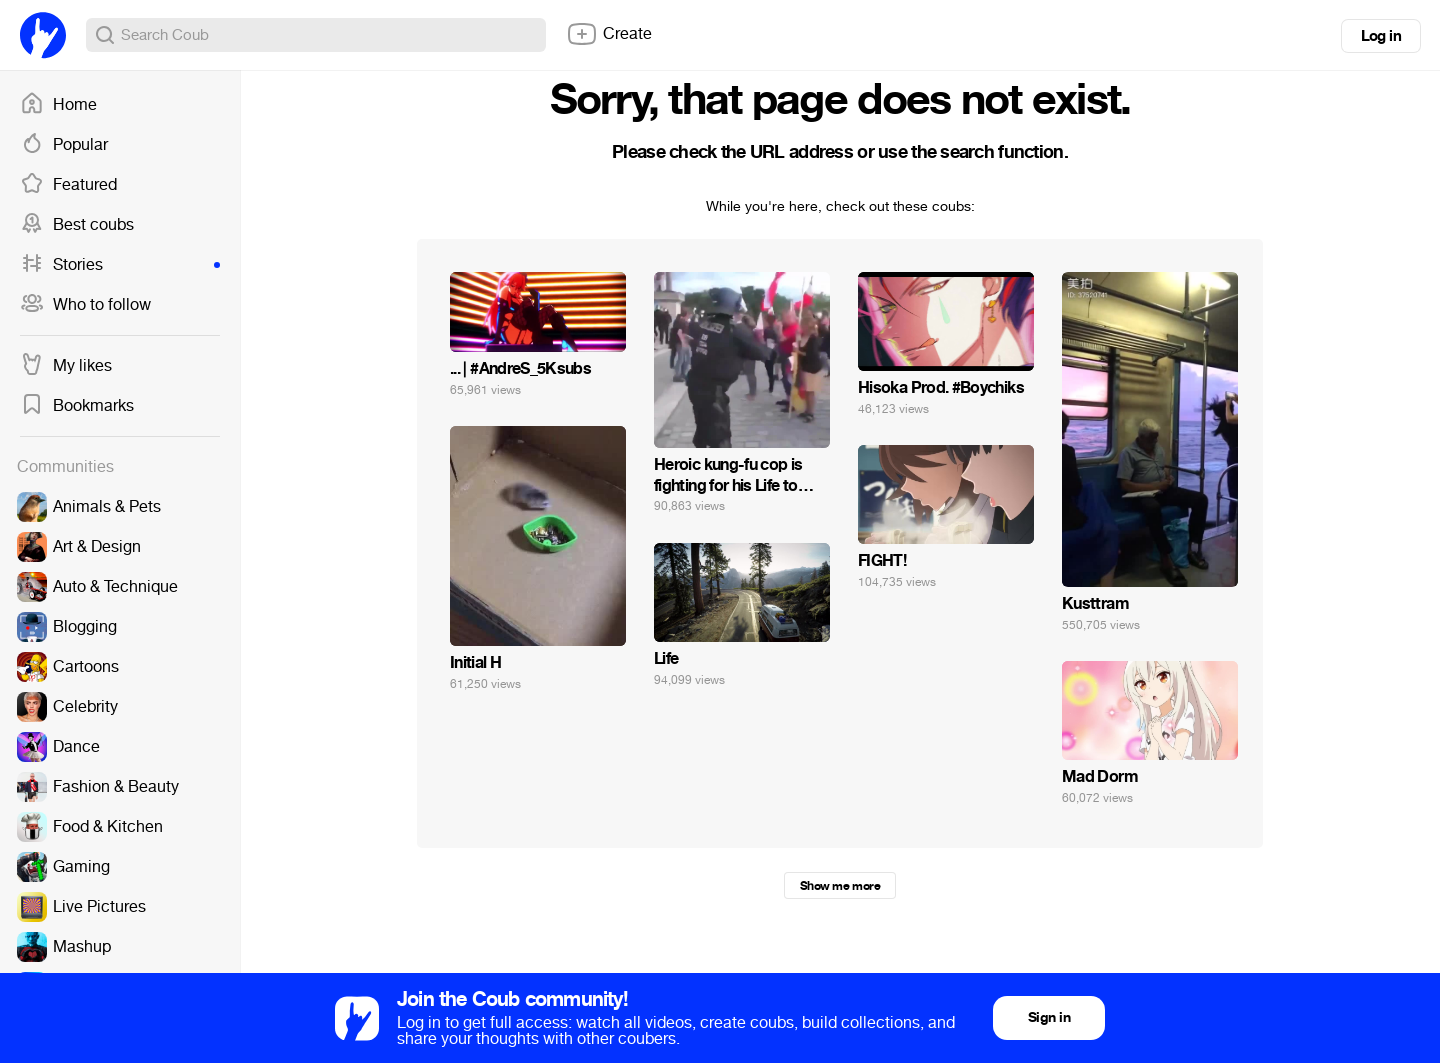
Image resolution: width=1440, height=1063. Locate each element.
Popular (64, 145)
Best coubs (77, 225)
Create (609, 34)
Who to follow (85, 305)
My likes (66, 366)
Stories (120, 265)
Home (58, 105)
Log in (1381, 36)
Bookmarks (77, 406)
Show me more (840, 886)
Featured (68, 185)
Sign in (1049, 1017)
